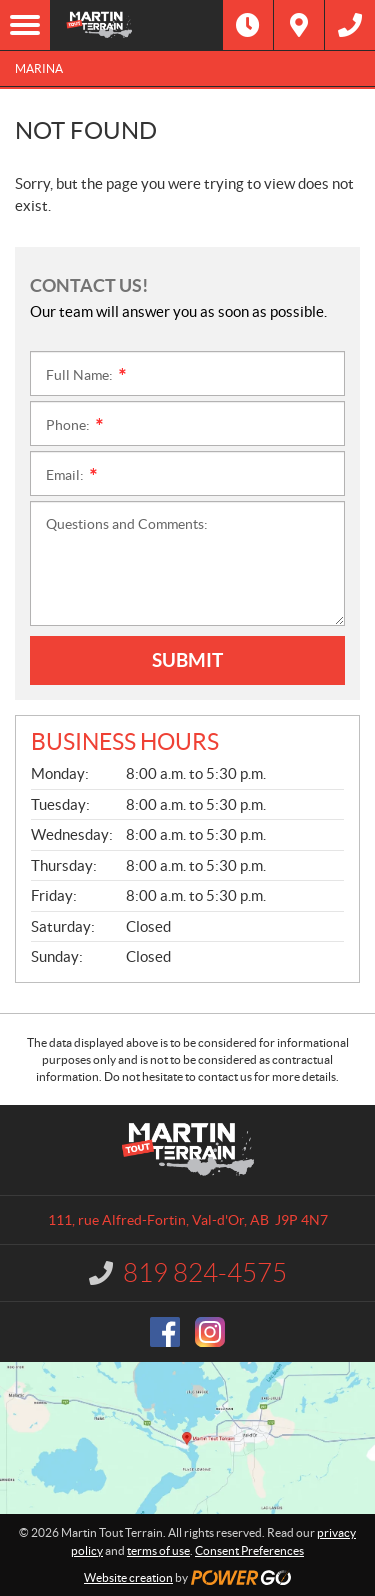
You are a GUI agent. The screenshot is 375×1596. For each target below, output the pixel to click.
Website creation (128, 1577)
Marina (39, 68)
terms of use (158, 1550)
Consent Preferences (249, 1550)
